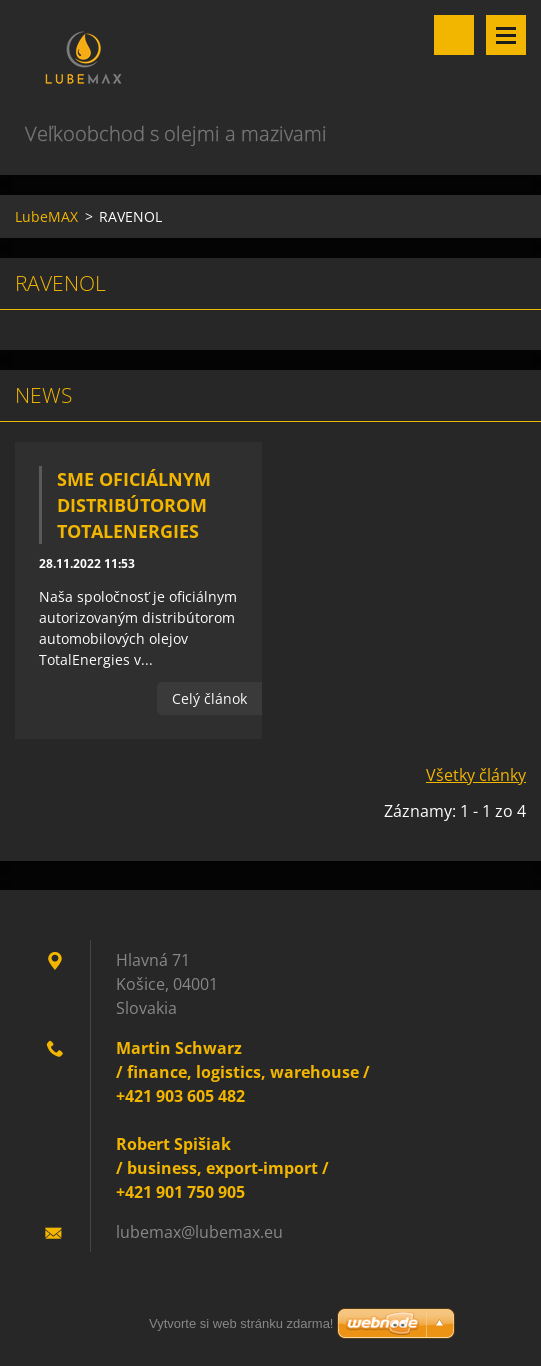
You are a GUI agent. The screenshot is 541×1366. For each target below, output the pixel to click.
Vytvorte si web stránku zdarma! (241, 1323)
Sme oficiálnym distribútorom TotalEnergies (134, 505)
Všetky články (476, 775)
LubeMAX (46, 216)
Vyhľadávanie (454, 35)
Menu (506, 35)
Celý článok (209, 698)
